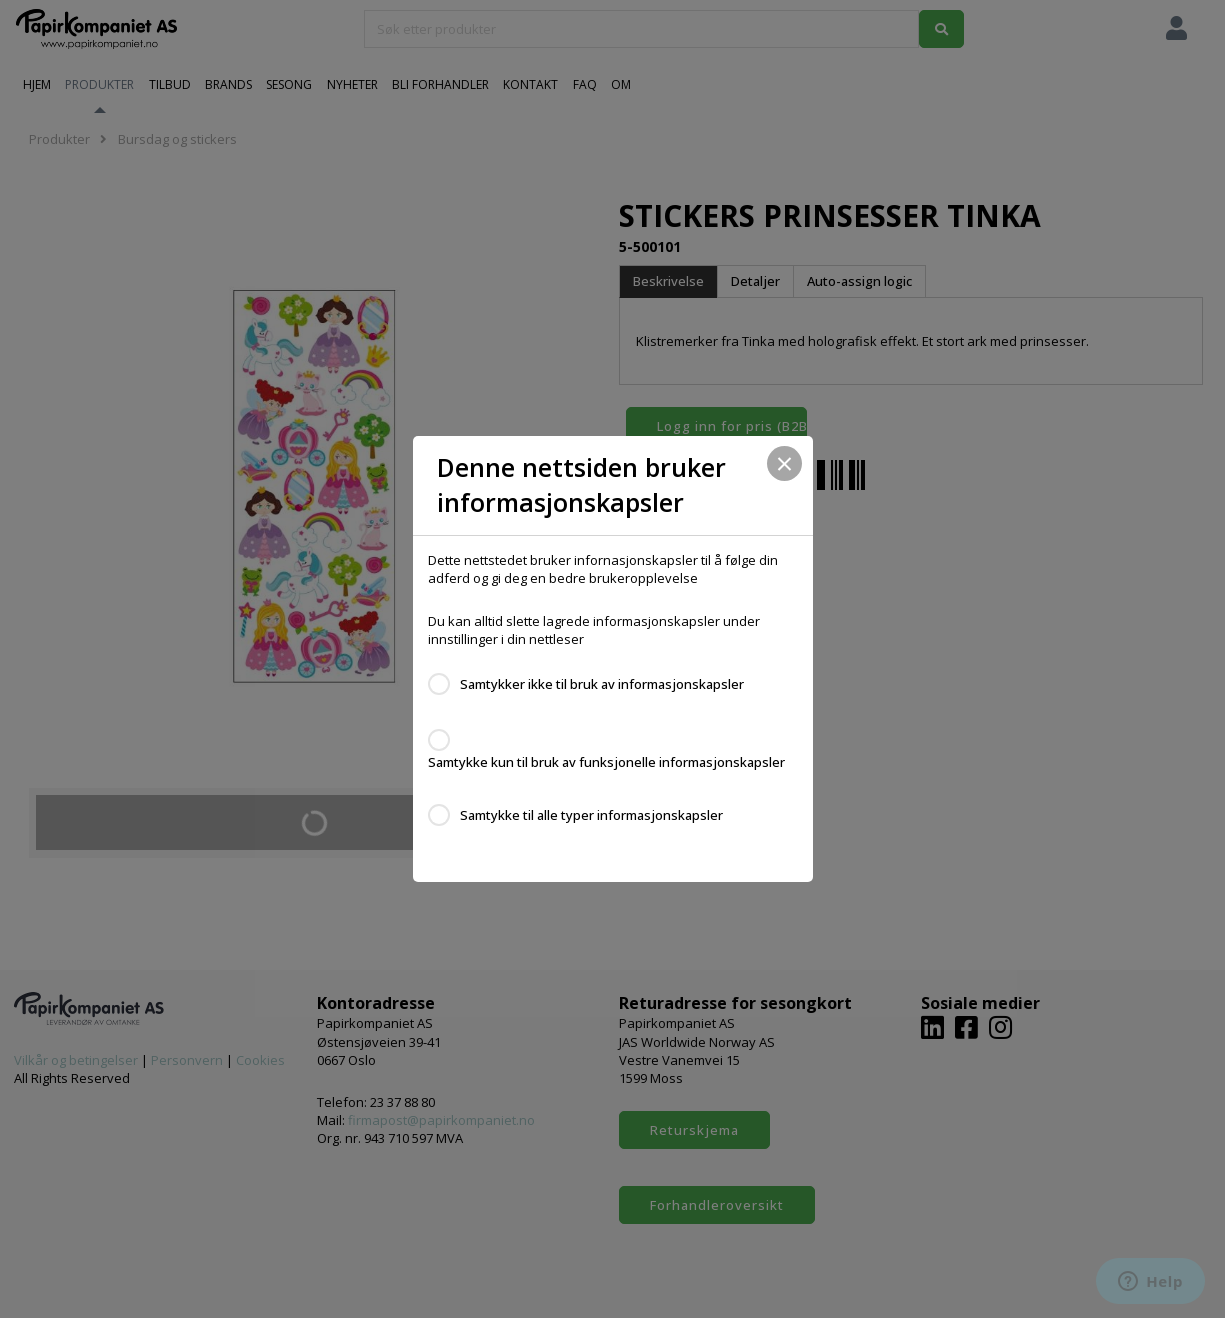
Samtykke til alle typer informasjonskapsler (591, 815)
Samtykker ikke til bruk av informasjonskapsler (602, 684)
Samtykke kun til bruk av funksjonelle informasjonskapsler (606, 762)
